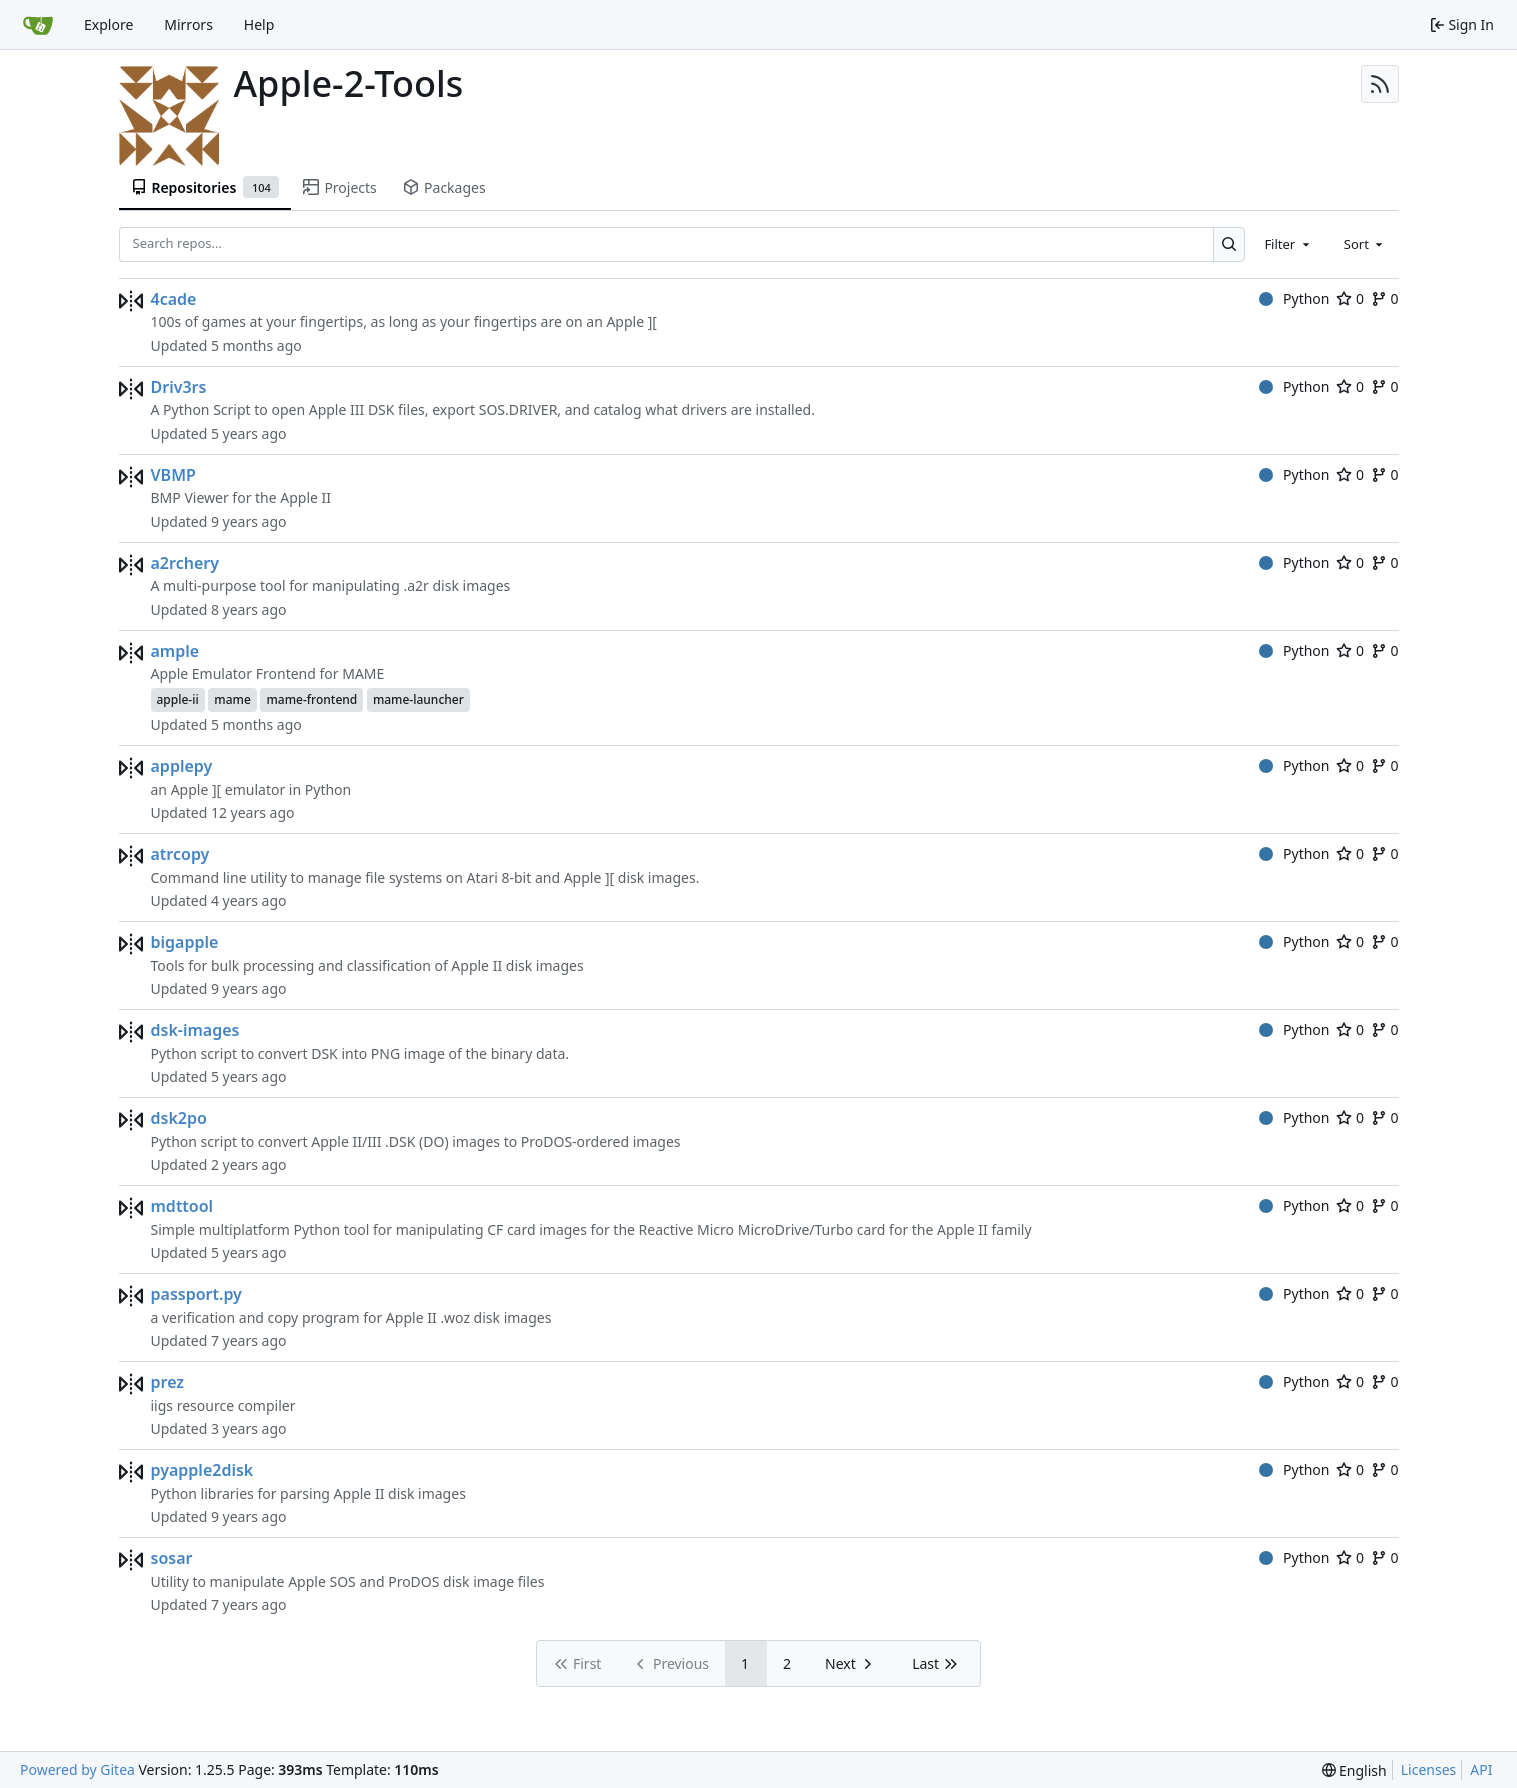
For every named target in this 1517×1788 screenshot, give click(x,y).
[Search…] (1229, 244)
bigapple (185, 942)
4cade (174, 299)
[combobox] (1288, 244)
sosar (172, 1558)
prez (168, 1382)
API (1481, 1769)
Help (259, 24)
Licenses (1429, 1769)
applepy (182, 766)
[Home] (38, 25)
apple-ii (178, 699)
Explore (108, 24)
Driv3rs (179, 387)
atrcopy (180, 854)
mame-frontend (311, 699)
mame (232, 699)
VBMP (173, 475)
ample (175, 651)
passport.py (196, 1294)
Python (1294, 298)
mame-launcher (418, 699)
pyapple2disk (202, 1470)
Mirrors (188, 24)
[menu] (1354, 1770)
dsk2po (179, 1118)
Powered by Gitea (77, 1769)
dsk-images (195, 1030)
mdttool (182, 1206)
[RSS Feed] (1380, 84)
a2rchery (185, 563)
